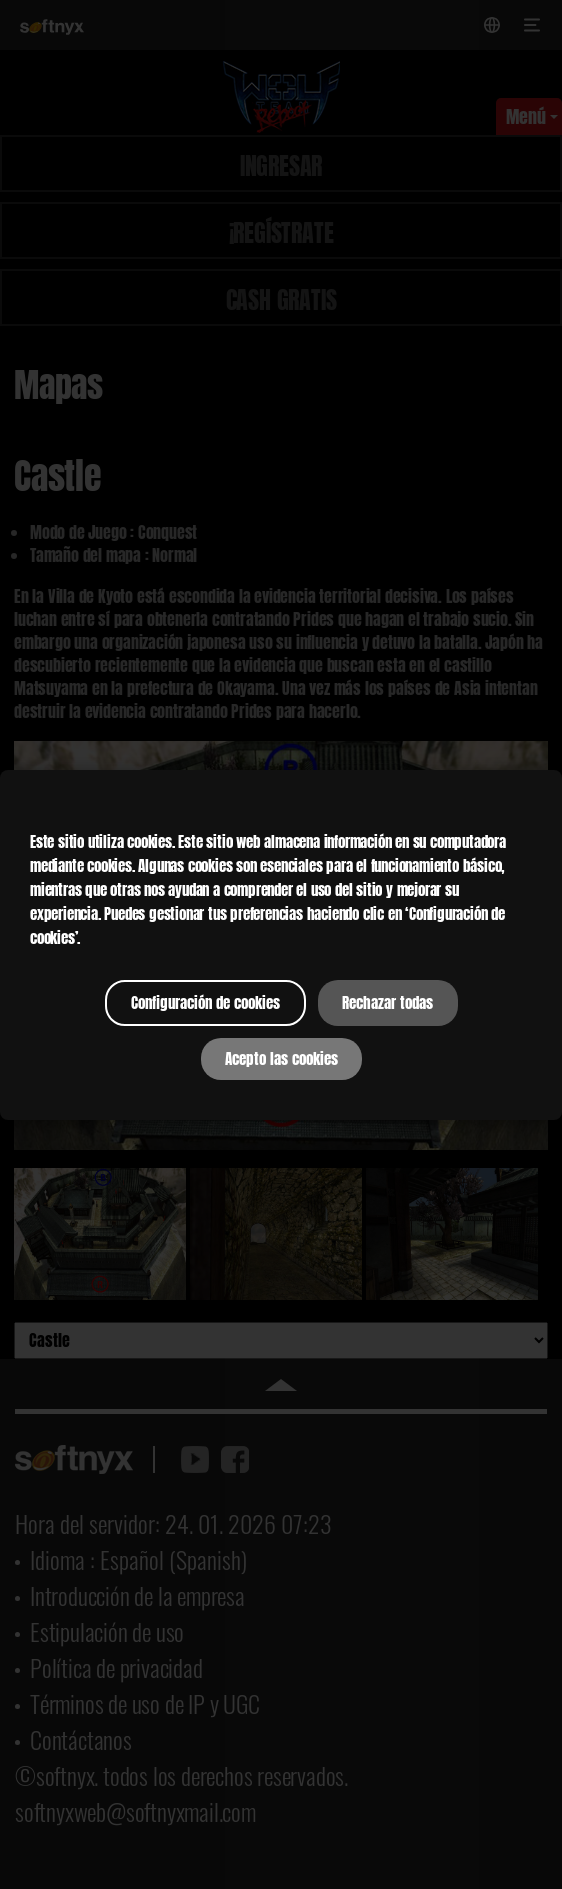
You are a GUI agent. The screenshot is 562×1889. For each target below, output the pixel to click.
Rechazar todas (387, 1003)
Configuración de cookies (205, 1003)
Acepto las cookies (281, 1059)
